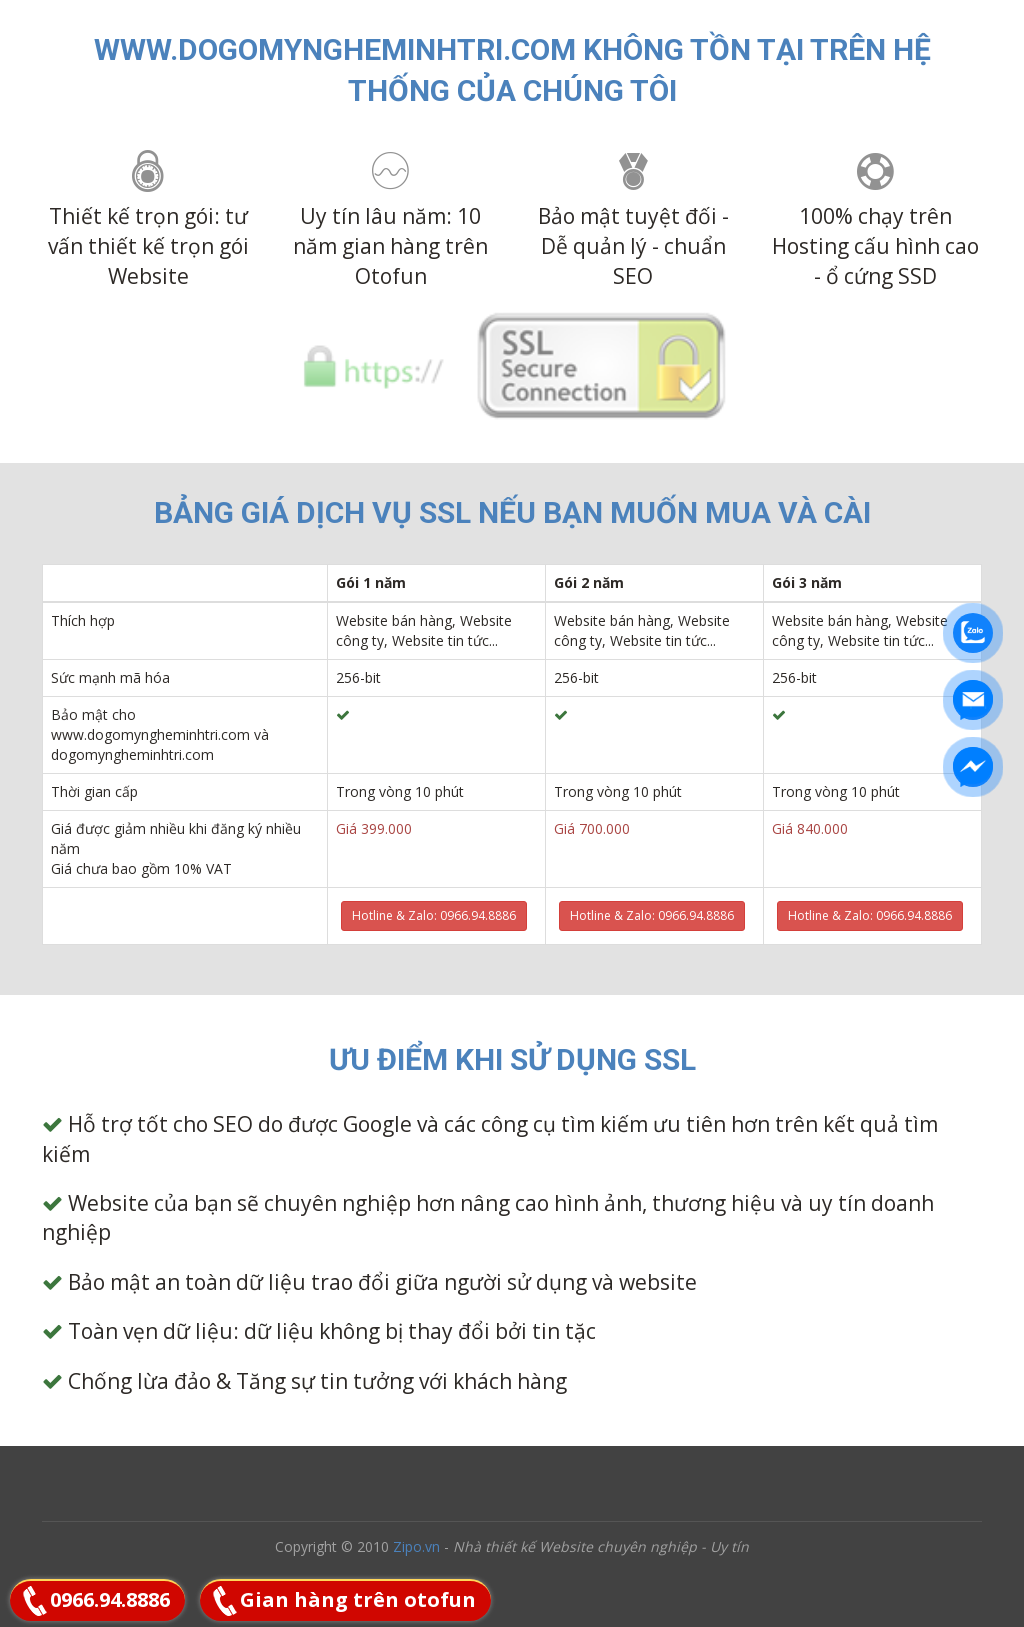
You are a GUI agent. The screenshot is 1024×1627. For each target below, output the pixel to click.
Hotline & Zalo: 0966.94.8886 (434, 915)
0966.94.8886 (110, 1599)
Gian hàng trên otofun (358, 1599)
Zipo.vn (416, 1546)
